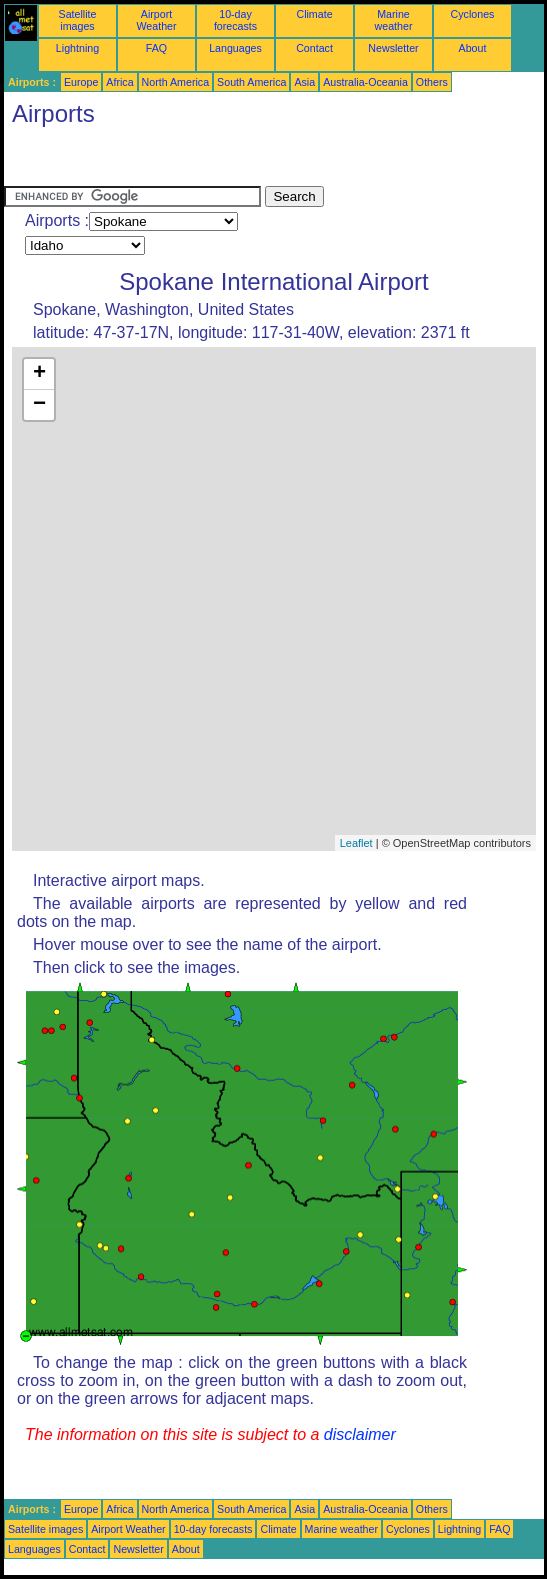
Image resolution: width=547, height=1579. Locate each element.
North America (176, 82)
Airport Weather (156, 20)
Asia (304, 82)
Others (432, 82)
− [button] (39, 405)
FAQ (156, 48)
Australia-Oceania (365, 82)
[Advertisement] (164, 161)
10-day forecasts (235, 20)
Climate (314, 14)
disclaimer (360, 1434)
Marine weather (394, 20)
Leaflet (356, 843)
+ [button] (39, 374)
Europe (81, 82)
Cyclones (473, 14)
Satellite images (78, 20)
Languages (235, 48)
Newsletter (393, 48)
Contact (314, 48)
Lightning (77, 48)
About (473, 48)
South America (251, 82)
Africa (119, 82)
